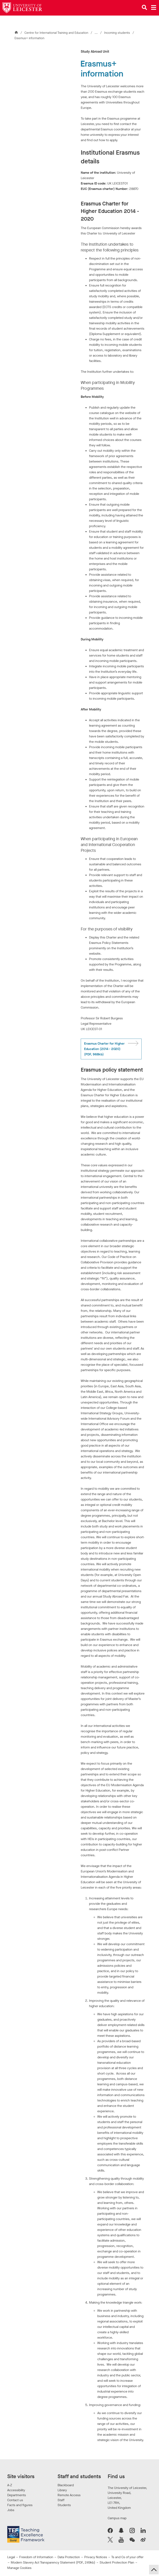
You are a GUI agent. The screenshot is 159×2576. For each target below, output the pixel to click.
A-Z (9, 2485)
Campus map (117, 2518)
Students (64, 2505)
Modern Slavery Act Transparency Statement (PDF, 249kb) (53, 2562)
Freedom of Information (36, 2557)
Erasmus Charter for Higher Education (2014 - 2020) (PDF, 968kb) (104, 1048)
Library (62, 2490)
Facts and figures (20, 2505)
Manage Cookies (19, 2568)
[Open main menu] (153, 7)
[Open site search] (144, 7)
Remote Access (69, 2495)
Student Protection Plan (117, 2562)
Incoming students (117, 33)
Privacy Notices (95, 2557)
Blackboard (66, 2485)
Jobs (10, 2510)
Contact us (15, 2500)
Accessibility (16, 2490)
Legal (11, 2557)
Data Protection (69, 2557)
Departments (16, 2495)
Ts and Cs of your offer (127, 2557)
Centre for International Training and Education (56, 33)
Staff (61, 2500)
